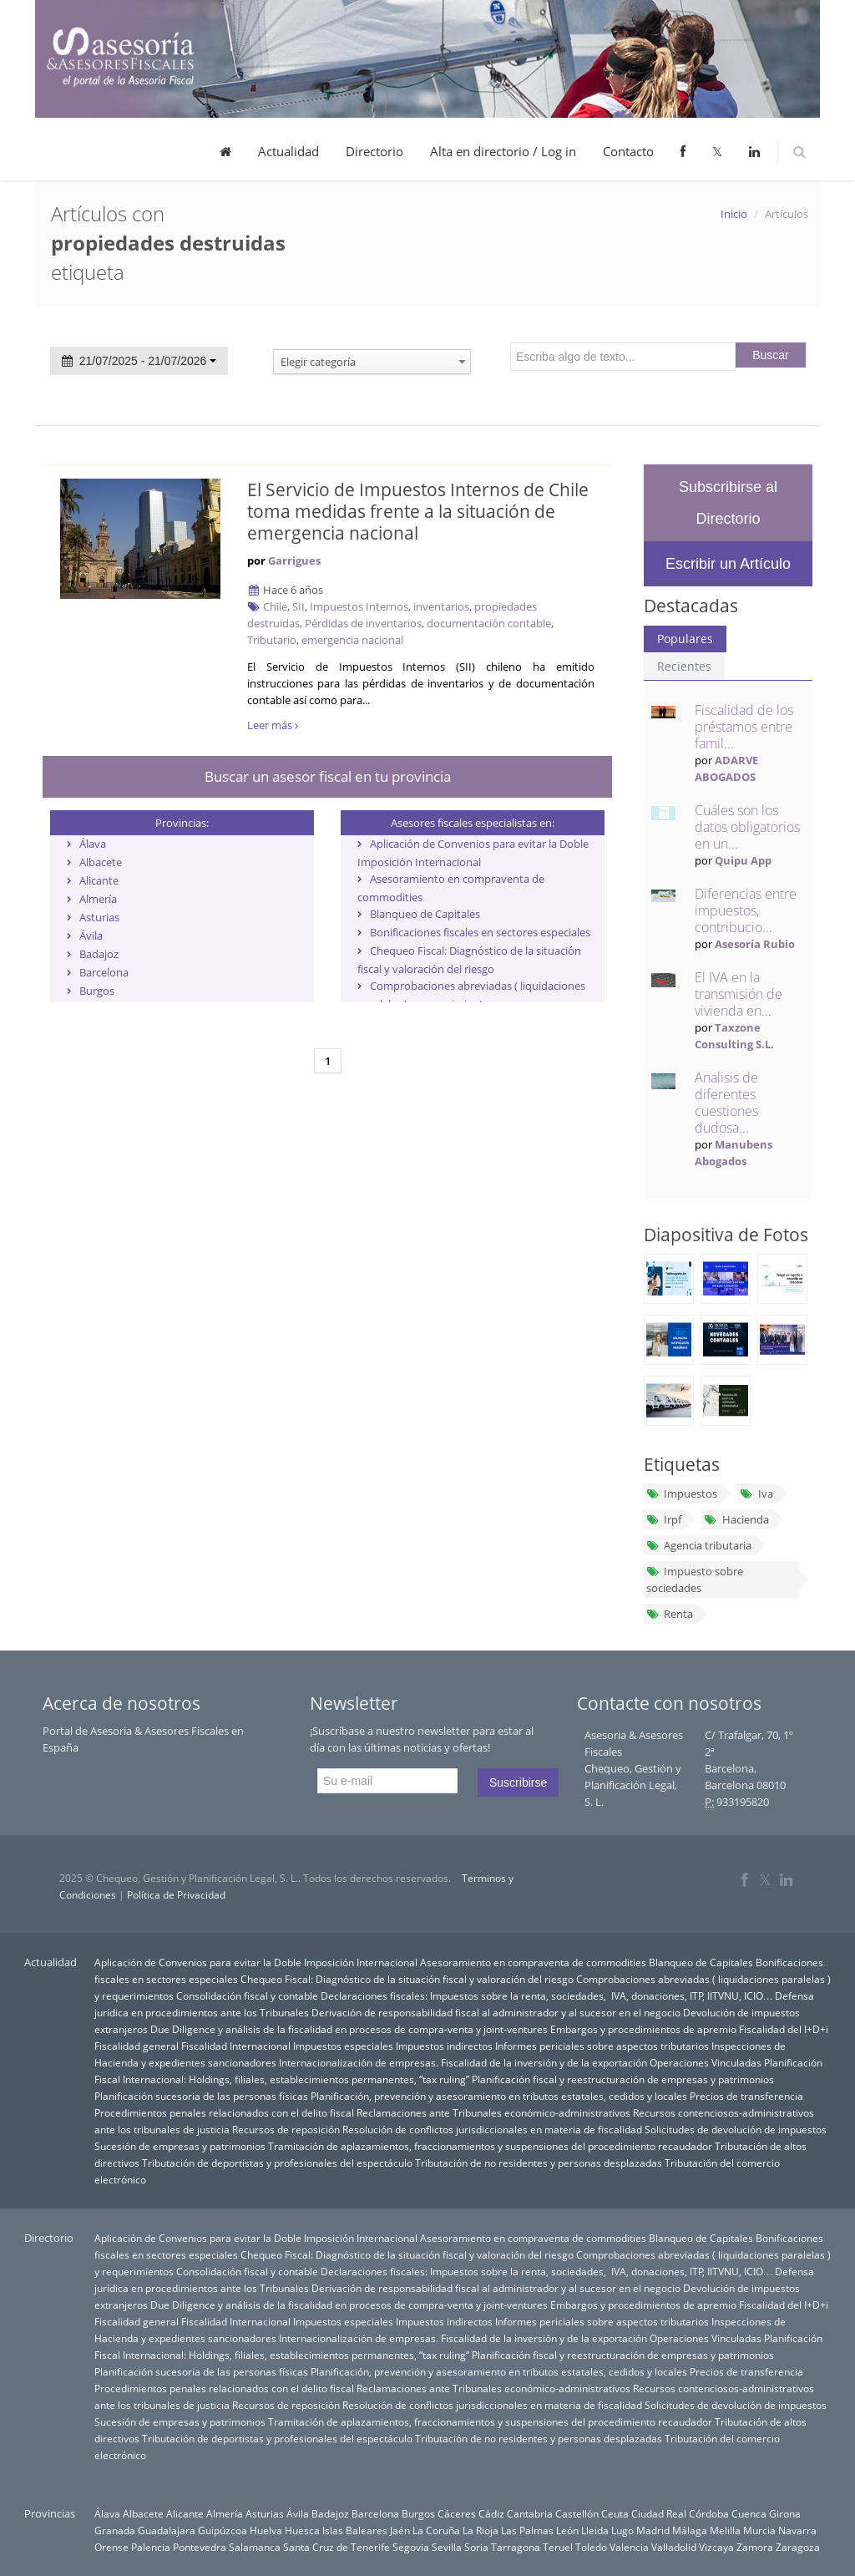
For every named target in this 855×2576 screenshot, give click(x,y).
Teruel (558, 2546)
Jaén (400, 2530)
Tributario (271, 639)
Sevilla (447, 2546)
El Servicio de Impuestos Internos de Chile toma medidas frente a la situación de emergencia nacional (418, 511)
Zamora (754, 2546)
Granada (114, 2530)
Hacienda (736, 1519)
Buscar (770, 355)
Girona (785, 2513)
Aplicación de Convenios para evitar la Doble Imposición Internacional (255, 1962)
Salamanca (255, 2546)
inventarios (441, 606)
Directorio (374, 151)
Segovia (410, 2546)
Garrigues (294, 560)
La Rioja (480, 2530)
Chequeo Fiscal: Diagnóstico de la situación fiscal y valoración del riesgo (407, 1978)
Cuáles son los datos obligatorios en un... (747, 827)
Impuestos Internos (359, 606)
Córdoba (709, 2513)
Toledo (591, 2546)
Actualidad (288, 151)
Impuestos (681, 1493)
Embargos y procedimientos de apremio (643, 2029)
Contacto (628, 151)
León (567, 2530)
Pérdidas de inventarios (363, 623)
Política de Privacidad (176, 1895)
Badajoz (99, 953)
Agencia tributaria (698, 1545)
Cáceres (457, 2513)
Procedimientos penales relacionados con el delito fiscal (224, 2112)
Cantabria (530, 2513)
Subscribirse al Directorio (728, 503)
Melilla (725, 2530)
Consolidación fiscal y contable (247, 1995)
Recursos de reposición (286, 2129)
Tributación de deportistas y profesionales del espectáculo (277, 2162)
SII (298, 606)
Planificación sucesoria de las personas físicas (201, 2095)
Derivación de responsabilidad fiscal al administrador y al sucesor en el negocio (495, 2012)
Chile (275, 606)
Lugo (622, 2530)
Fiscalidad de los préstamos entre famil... (744, 727)
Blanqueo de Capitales (425, 913)
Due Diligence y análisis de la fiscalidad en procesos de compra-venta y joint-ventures (349, 2029)
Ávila (91, 935)
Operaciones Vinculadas (705, 2062)
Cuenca (748, 2513)
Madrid (653, 2530)
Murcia (759, 2530)
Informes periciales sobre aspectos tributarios (602, 2045)
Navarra (797, 2530)
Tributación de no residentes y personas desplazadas (538, 2162)
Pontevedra (199, 2546)
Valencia (629, 2546)
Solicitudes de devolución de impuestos (736, 2129)
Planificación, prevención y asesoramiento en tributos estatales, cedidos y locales (499, 2095)
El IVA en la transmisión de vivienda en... (738, 994)
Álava (92, 843)
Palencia (150, 2546)
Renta (669, 1613)
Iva (756, 1493)
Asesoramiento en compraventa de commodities (533, 1962)
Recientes (684, 666)
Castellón (577, 2513)
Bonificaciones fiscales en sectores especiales (480, 932)
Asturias (99, 917)
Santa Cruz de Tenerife (336, 2546)
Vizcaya (716, 2546)
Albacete (100, 862)
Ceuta (615, 2513)
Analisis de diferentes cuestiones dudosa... (726, 1102)
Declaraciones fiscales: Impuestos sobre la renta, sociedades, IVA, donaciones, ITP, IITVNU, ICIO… (547, 1995)
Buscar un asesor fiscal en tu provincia (328, 776)
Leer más (272, 725)
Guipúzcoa (222, 2530)
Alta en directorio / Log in (503, 151)
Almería (98, 898)
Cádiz (491, 2513)
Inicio (734, 213)
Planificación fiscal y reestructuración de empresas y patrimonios (623, 2079)
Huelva (266, 2530)
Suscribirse (518, 1782)
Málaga (689, 2530)
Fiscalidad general (136, 2045)
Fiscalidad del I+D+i (783, 2029)
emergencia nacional (352, 639)
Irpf (663, 1519)
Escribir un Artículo (728, 563)
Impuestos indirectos (444, 2045)
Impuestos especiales (343, 2045)
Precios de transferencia (746, 2095)
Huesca (302, 2530)
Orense (111, 2546)
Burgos (96, 990)
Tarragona (515, 2546)
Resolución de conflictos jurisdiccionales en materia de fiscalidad (492, 2129)
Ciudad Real (658, 2513)
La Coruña (436, 2530)
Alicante (99, 880)
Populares (685, 639)
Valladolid (673, 2546)
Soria (476, 2546)
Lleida (595, 2530)
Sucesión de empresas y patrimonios (180, 2146)
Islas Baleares (354, 2530)
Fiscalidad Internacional (236, 2045)
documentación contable (489, 623)
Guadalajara (166, 2530)
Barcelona (104, 972)
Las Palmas (527, 2530)
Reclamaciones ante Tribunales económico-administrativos (493, 2112)
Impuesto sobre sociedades (694, 1579)
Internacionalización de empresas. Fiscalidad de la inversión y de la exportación (463, 2062)
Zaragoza (798, 2546)
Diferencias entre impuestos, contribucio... (746, 910)
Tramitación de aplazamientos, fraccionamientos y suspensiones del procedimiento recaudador (490, 2146)
